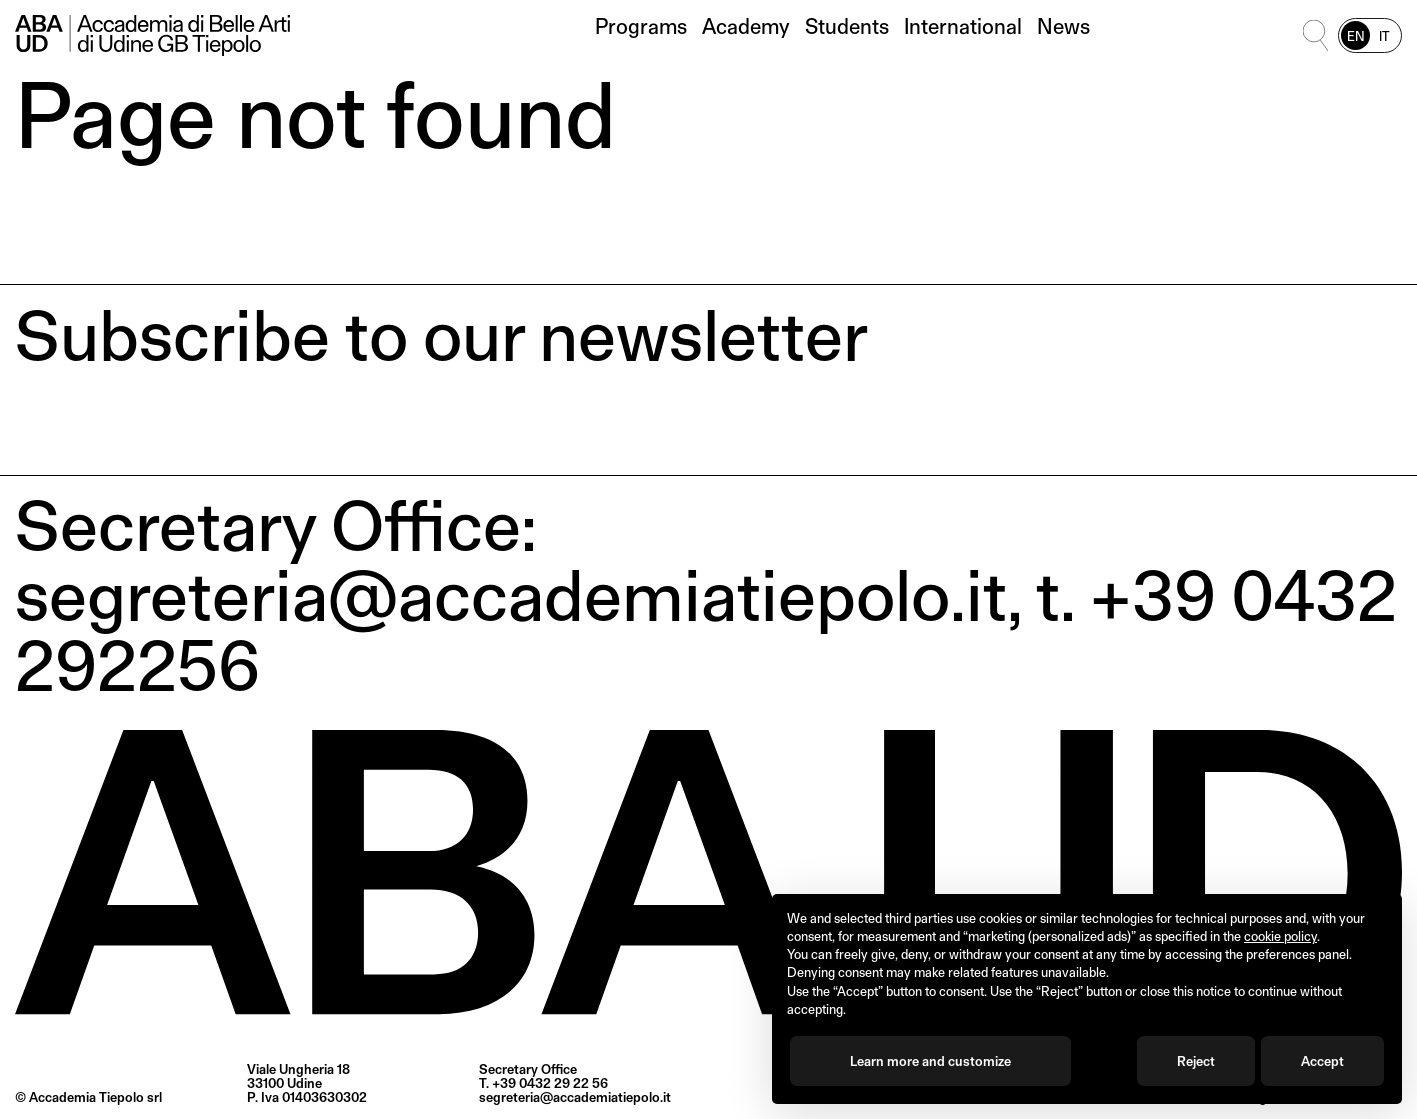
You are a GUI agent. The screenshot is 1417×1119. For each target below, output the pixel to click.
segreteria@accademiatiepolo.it (575, 1097)
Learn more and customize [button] (930, 1061)
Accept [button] (1322, 1061)
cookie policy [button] (1280, 936)
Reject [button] (1196, 1061)
